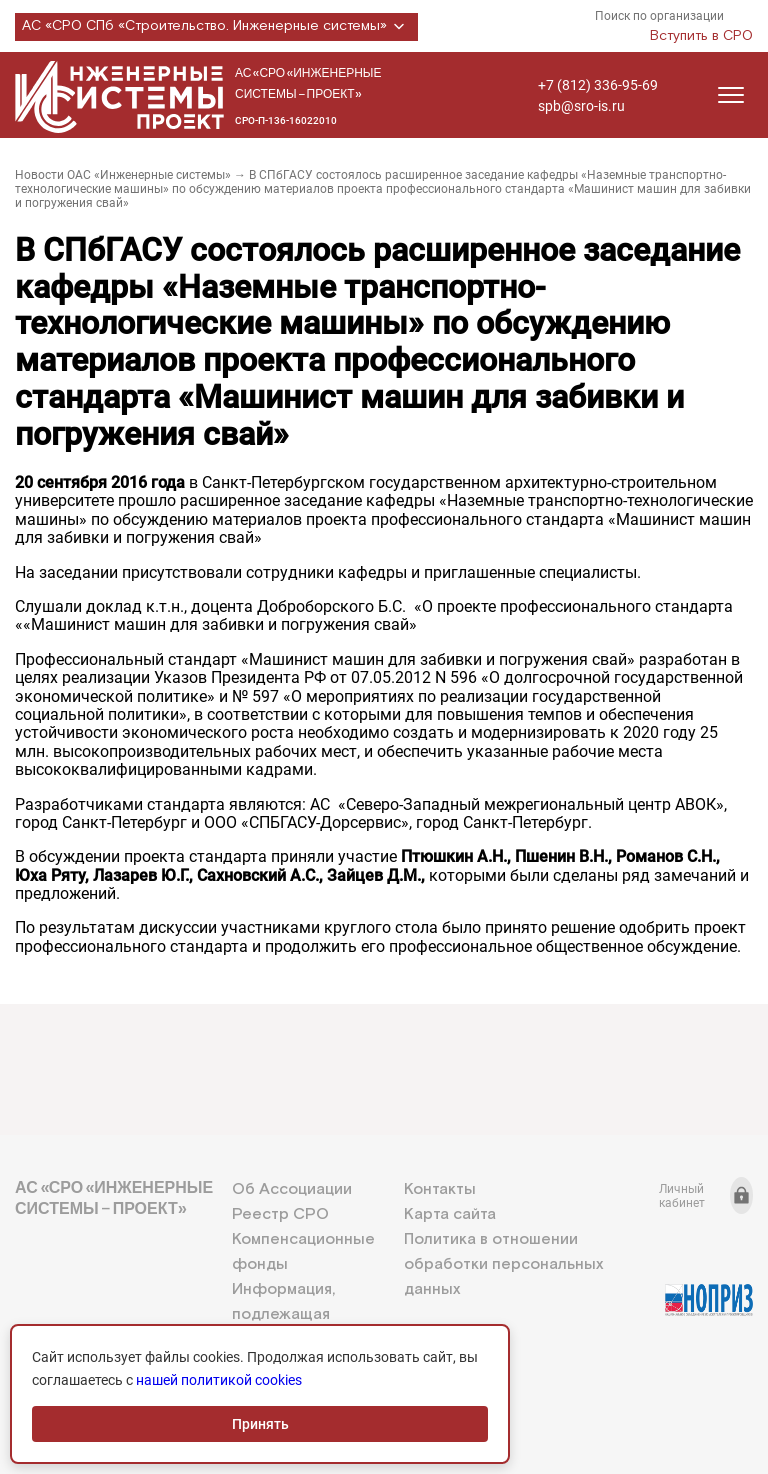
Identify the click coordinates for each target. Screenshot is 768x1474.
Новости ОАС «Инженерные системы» (123, 175)
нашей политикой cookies (219, 1380)
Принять (260, 1424)
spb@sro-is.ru (581, 106)
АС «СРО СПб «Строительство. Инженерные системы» (216, 27)
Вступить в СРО (701, 36)
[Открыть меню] (731, 95)
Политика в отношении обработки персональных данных (503, 1264)
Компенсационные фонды (303, 1252)
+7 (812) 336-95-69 (598, 85)
